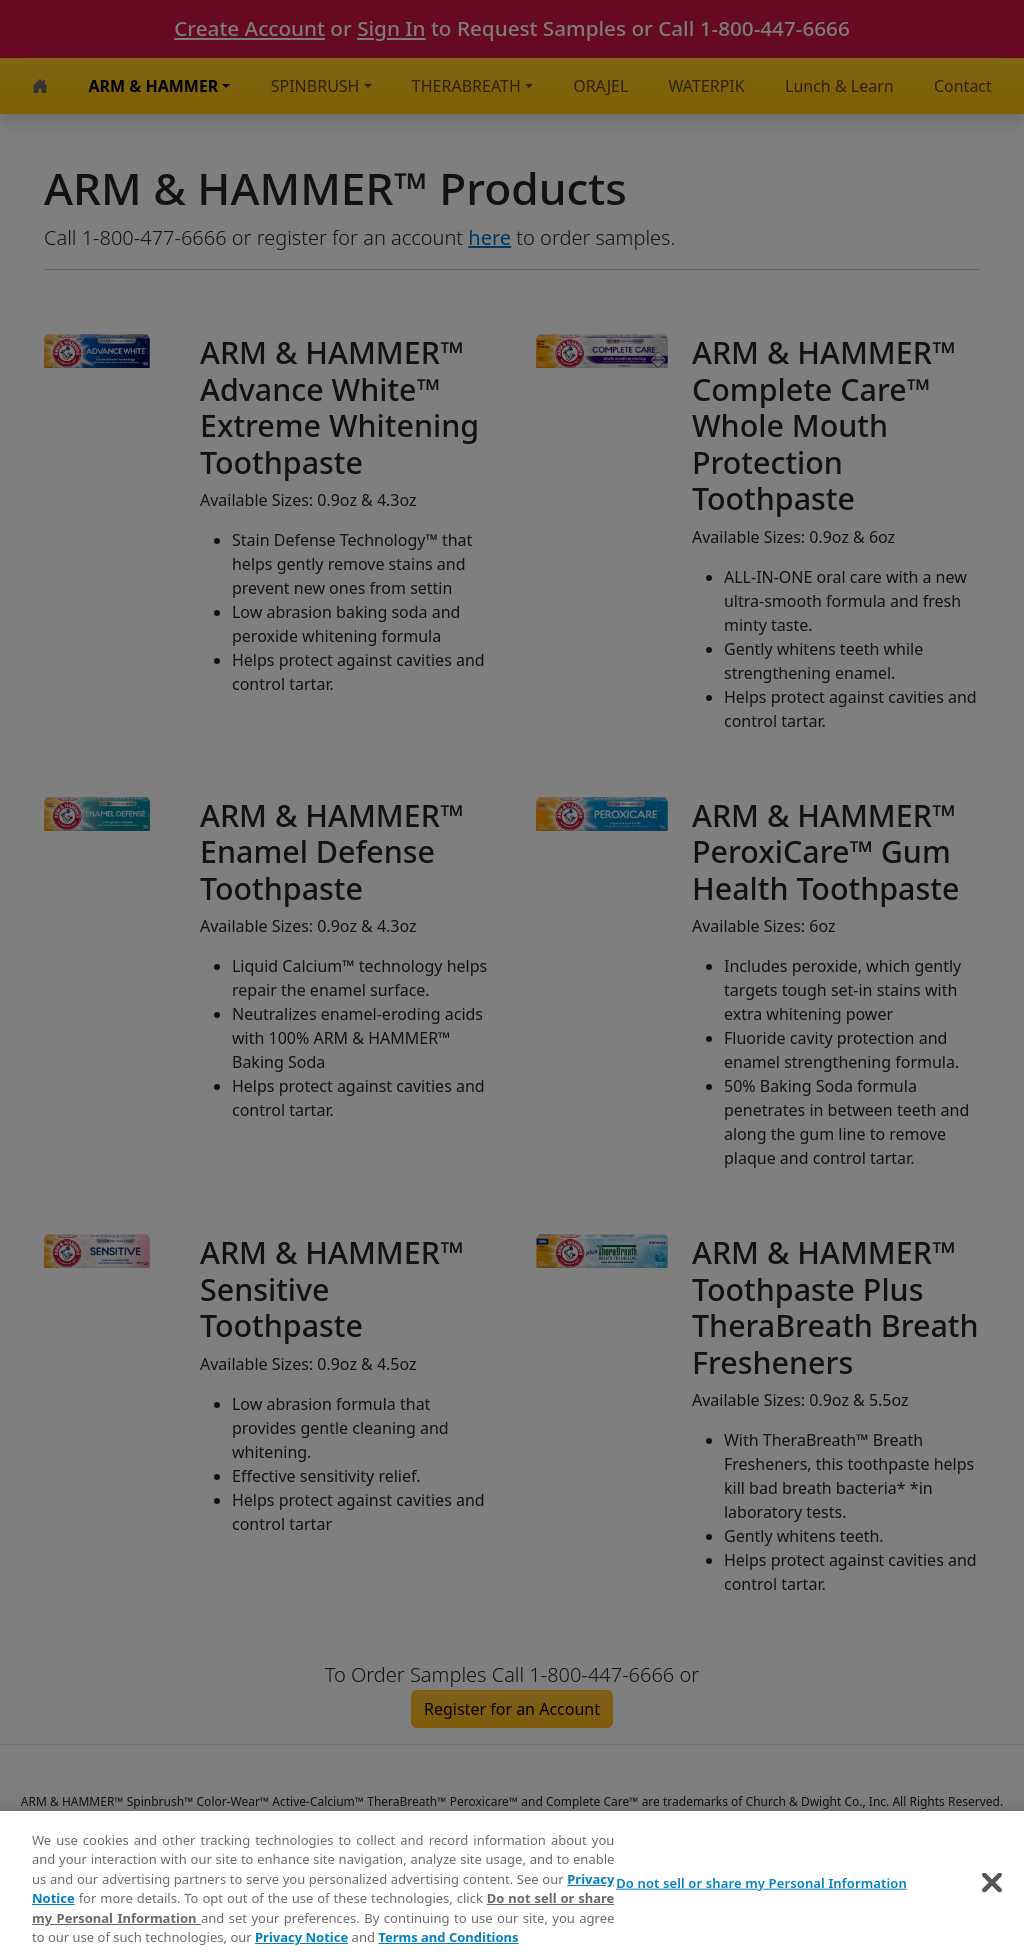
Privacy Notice (301, 1941)
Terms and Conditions (448, 1941)
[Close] (992, 1886)
